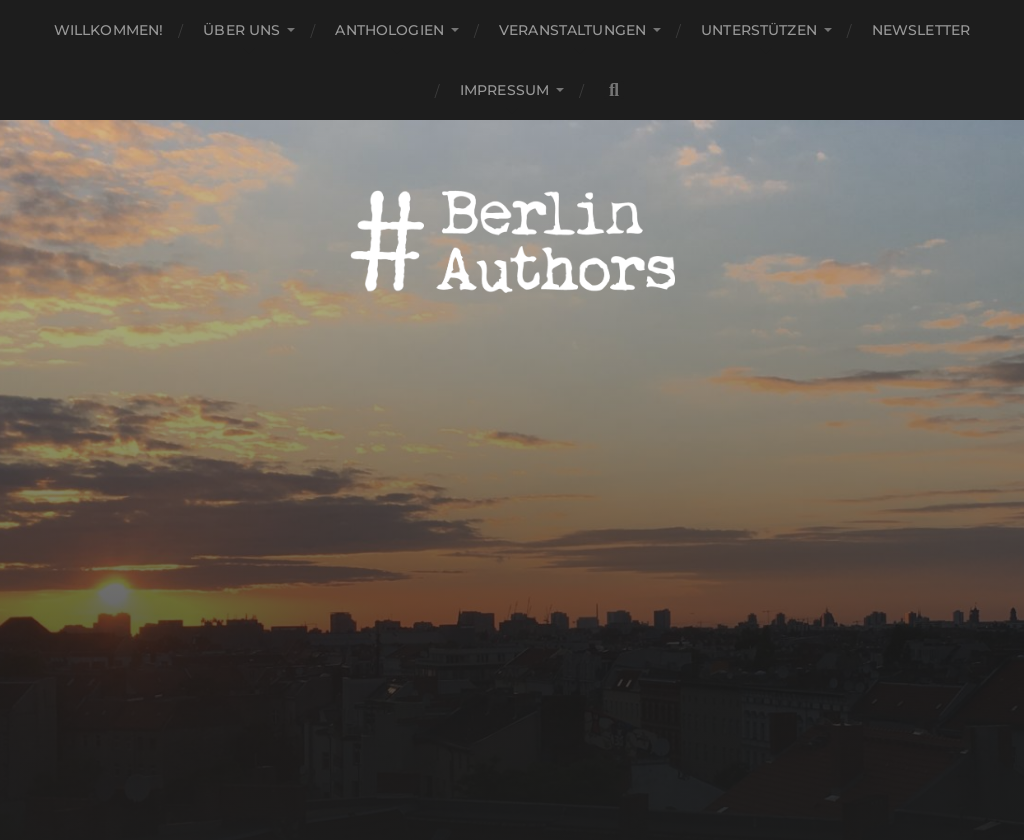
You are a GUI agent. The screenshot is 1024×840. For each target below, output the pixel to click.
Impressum (504, 90)
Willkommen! (109, 30)
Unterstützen (759, 30)
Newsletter (921, 30)
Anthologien (389, 30)
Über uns (241, 30)
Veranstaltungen (572, 30)
